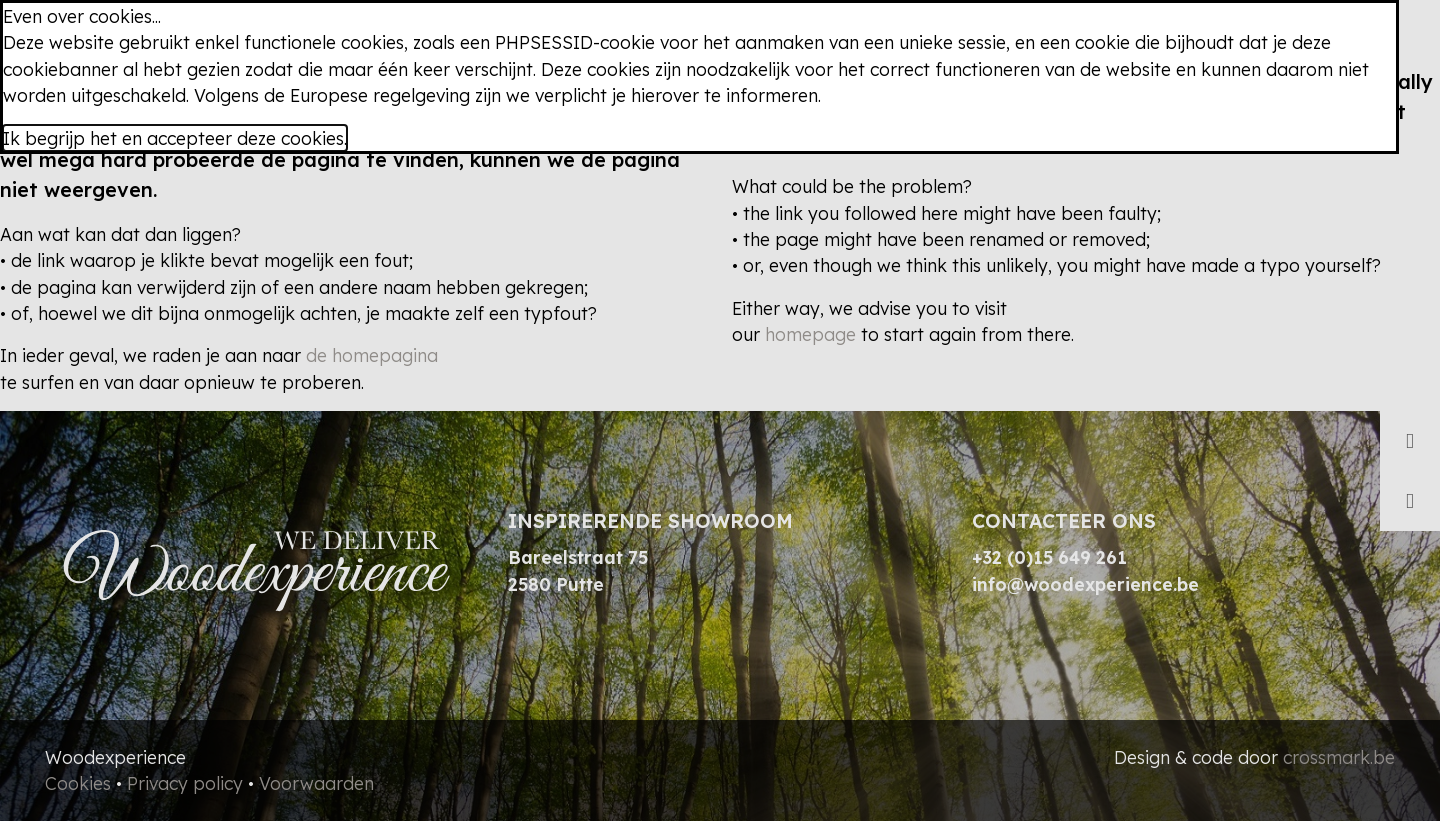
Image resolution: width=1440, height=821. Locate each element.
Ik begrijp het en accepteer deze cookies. (175, 138)
